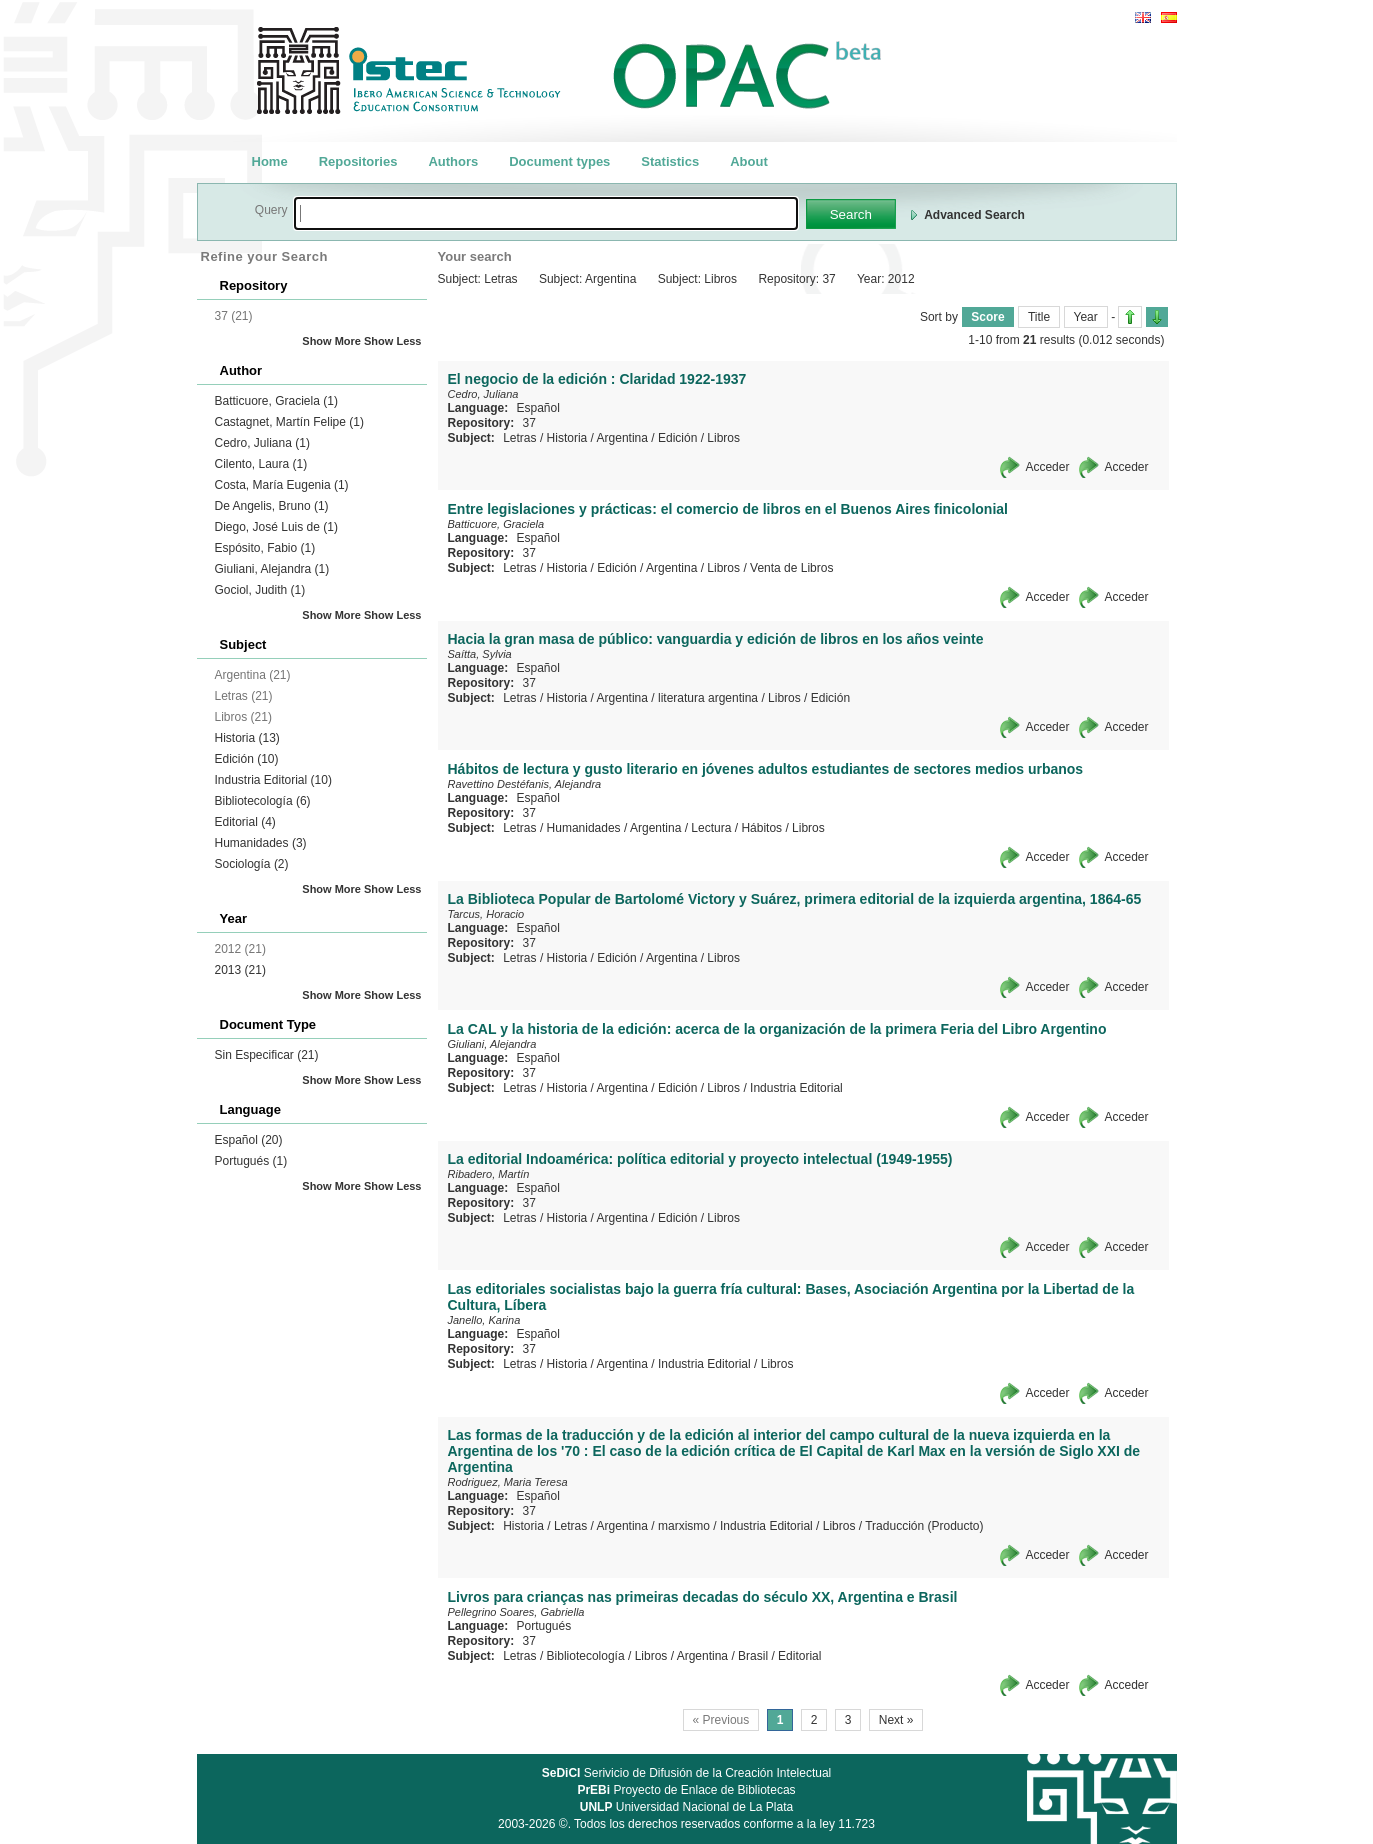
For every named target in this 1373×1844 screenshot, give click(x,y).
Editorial (245, 822)
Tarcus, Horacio (486, 914)
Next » (896, 1720)
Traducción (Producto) (924, 1526)
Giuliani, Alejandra (272, 569)
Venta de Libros (791, 568)
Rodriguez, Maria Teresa (508, 1482)
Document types (559, 161)
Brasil (753, 1656)
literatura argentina (708, 698)
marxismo (684, 1526)
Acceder (1047, 467)
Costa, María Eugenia (282, 485)
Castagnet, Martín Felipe (289, 422)
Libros (723, 438)
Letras (519, 438)
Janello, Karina (484, 1320)
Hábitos (761, 828)
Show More (331, 341)
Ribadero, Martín (489, 1174)
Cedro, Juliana (262, 443)
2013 (240, 970)
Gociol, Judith (260, 590)
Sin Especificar (267, 1055)
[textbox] (546, 213)
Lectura (711, 828)
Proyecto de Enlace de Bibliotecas (686, 1790)
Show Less (392, 341)
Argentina (622, 438)
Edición (247, 759)
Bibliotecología (263, 801)
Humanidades (261, 843)
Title (1039, 317)
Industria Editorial (273, 780)
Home (270, 161)
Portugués (251, 1161)
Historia (247, 738)
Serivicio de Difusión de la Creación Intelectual (687, 1773)
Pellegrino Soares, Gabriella (516, 1612)
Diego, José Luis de (276, 527)
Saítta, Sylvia (480, 654)
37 (529, 423)
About (749, 161)
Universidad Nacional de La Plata (686, 1807)
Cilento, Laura (261, 464)
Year (1086, 317)
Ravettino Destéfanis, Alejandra (525, 784)
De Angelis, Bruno (272, 506)
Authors (453, 161)
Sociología (252, 864)
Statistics (670, 161)
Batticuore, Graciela (276, 401)
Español (249, 1140)
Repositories (358, 161)
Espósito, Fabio (265, 548)
